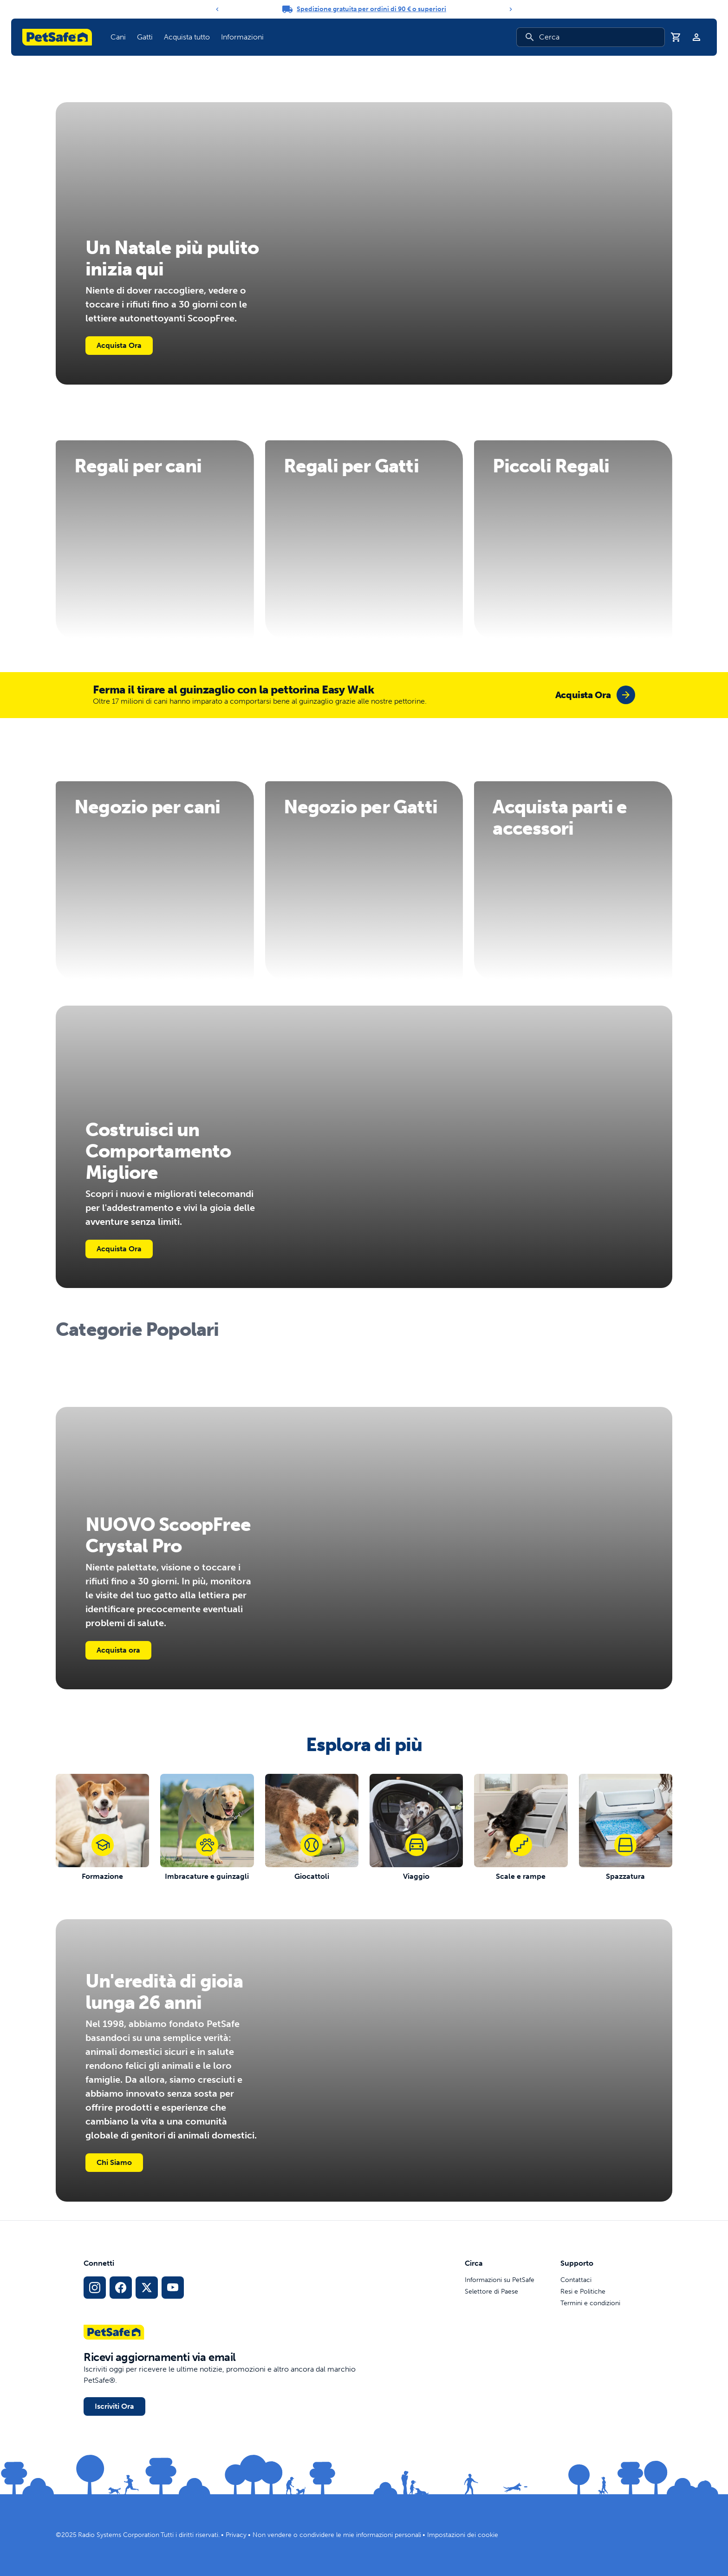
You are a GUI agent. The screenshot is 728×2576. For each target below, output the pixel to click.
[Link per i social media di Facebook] (121, 2287)
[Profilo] (696, 37)
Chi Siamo (114, 2162)
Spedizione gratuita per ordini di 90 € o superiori (371, 9)
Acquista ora (118, 1650)
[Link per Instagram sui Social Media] (95, 2287)
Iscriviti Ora (114, 2406)
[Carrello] (676, 37)
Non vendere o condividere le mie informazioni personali (337, 2535)
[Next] (510, 9)
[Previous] (217, 9)
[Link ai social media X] (147, 2287)
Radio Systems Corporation (118, 2535)
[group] (595, 695)
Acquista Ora (119, 345)
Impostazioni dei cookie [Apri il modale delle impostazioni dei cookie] (462, 2535)
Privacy (236, 2535)
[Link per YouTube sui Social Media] (173, 2287)
